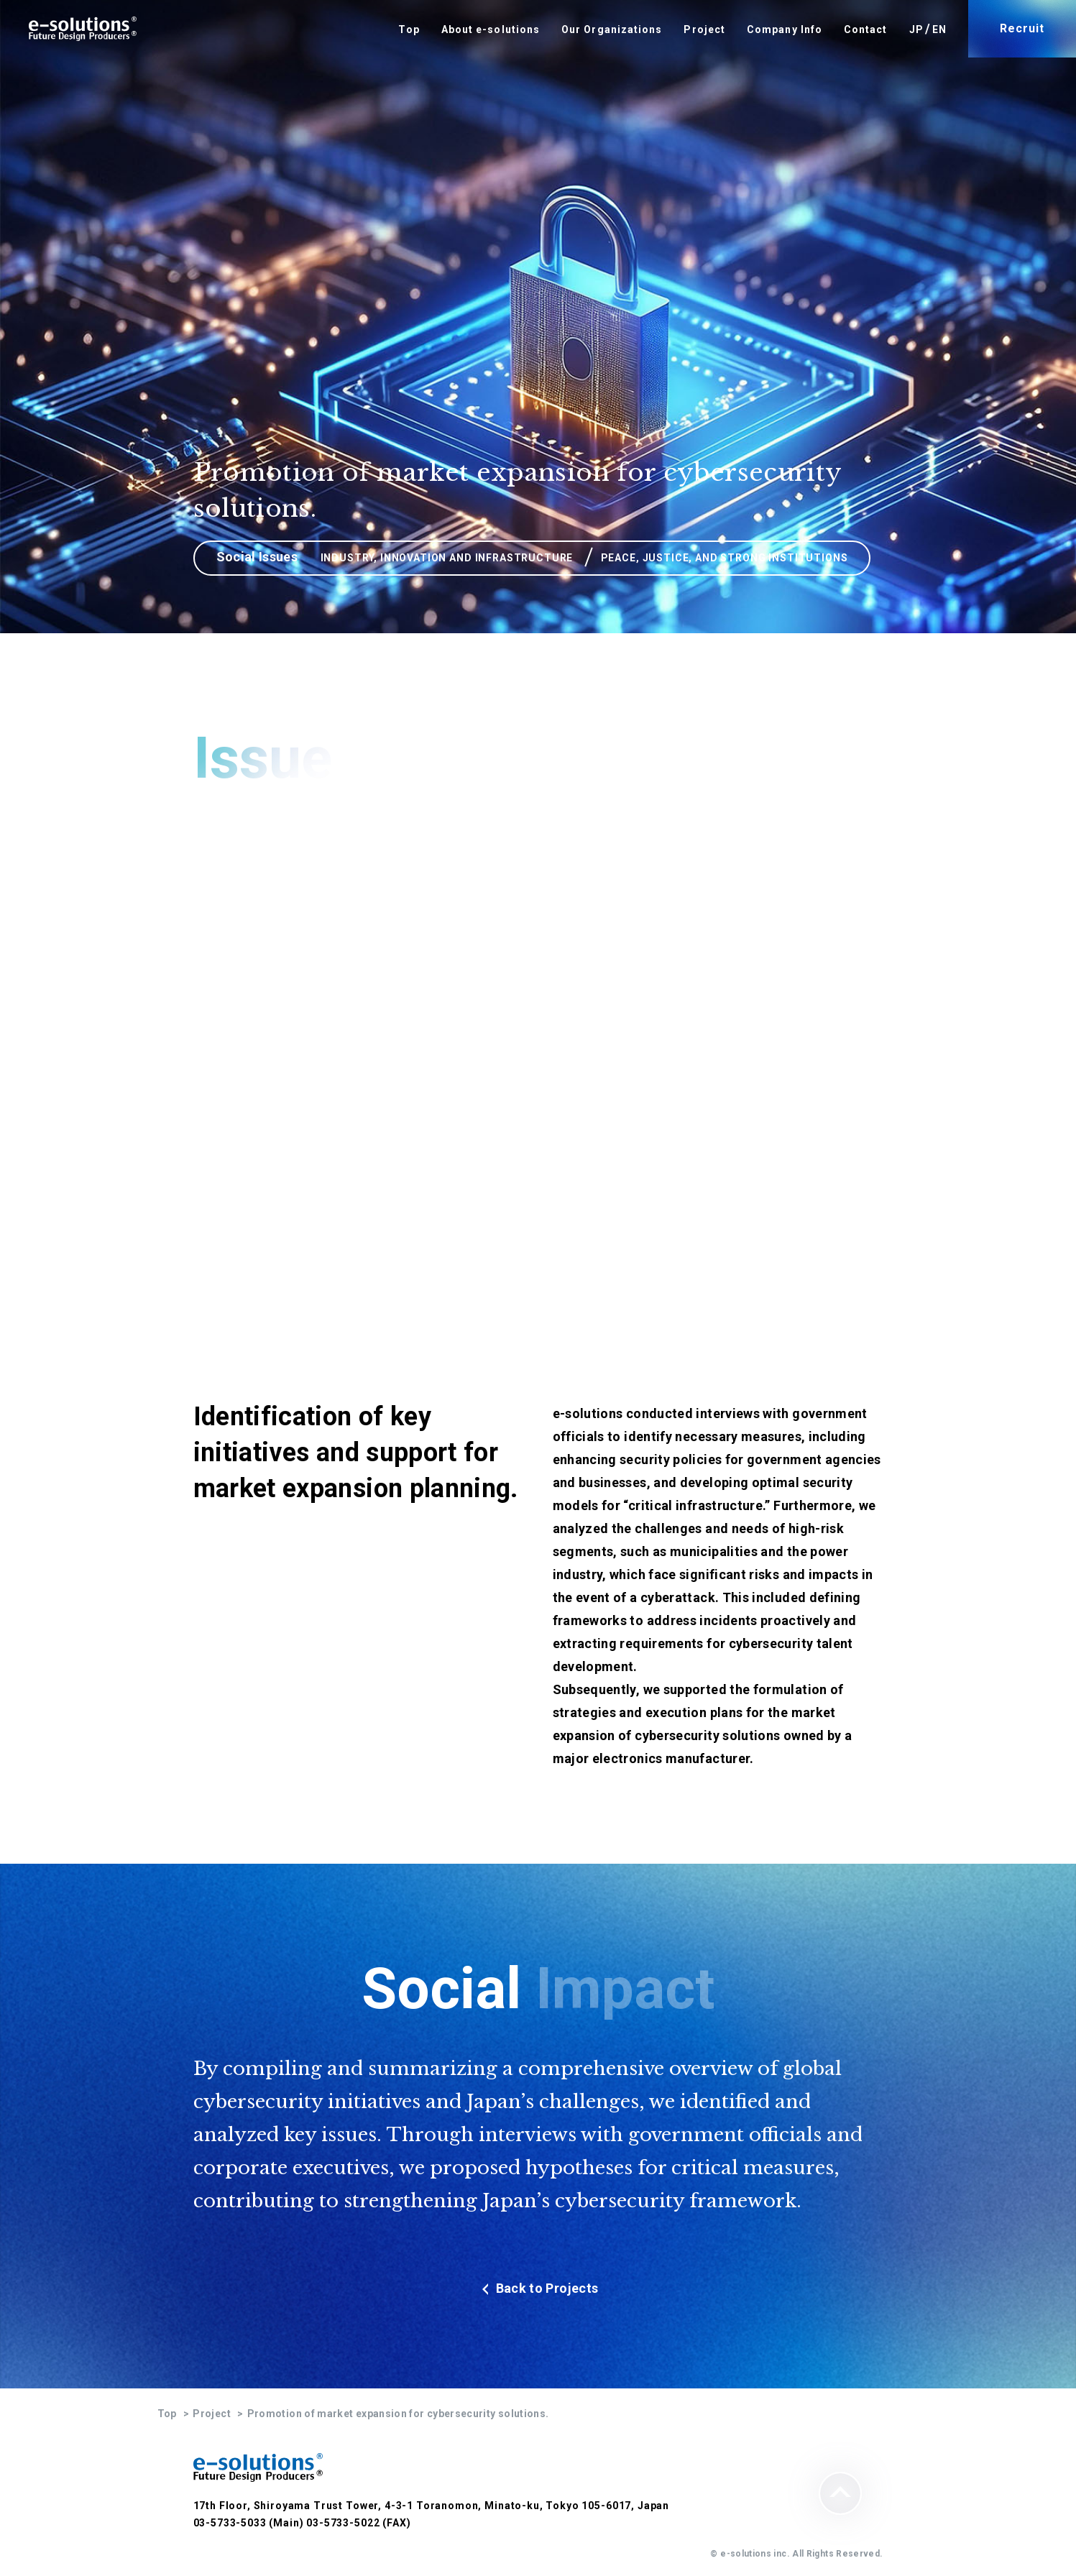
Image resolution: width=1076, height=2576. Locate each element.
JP (916, 29)
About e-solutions (490, 29)
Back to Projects (538, 2288)
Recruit (1022, 28)
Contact (866, 29)
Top (408, 29)
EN (939, 29)
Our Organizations (611, 29)
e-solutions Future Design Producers (83, 29)
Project (704, 29)
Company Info (784, 29)
